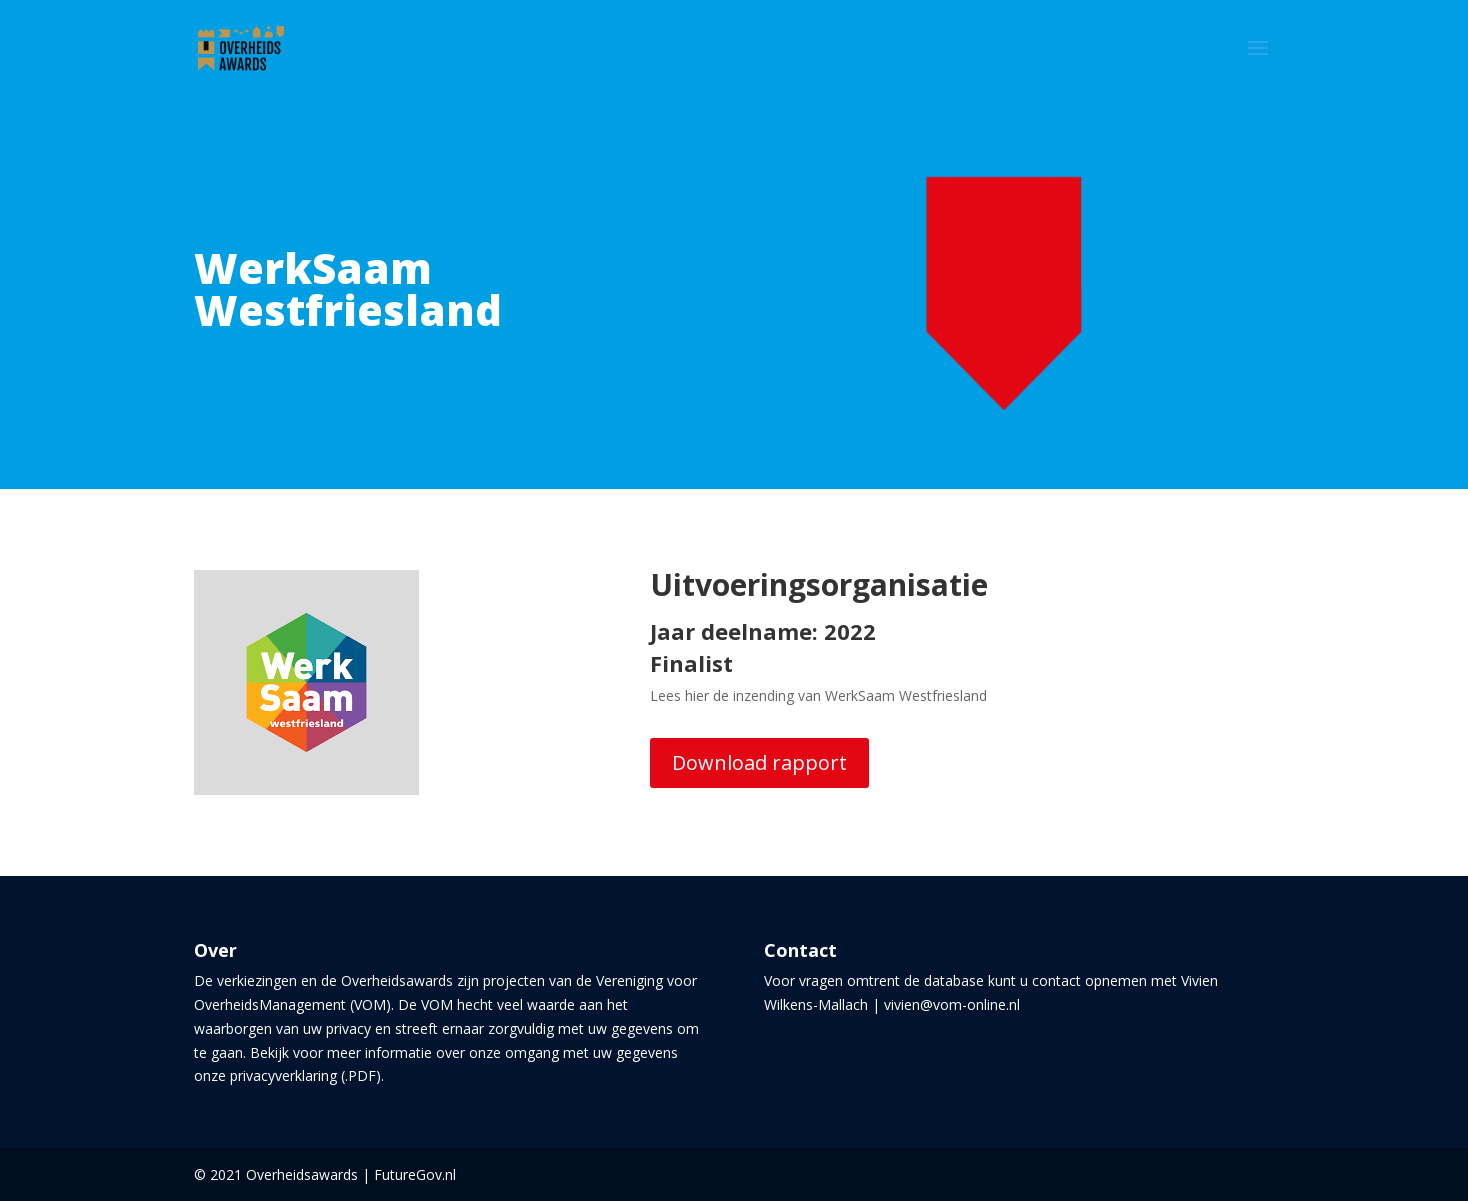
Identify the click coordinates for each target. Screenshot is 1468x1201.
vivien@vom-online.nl (952, 1004)
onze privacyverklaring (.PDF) (287, 1075)
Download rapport (759, 762)
